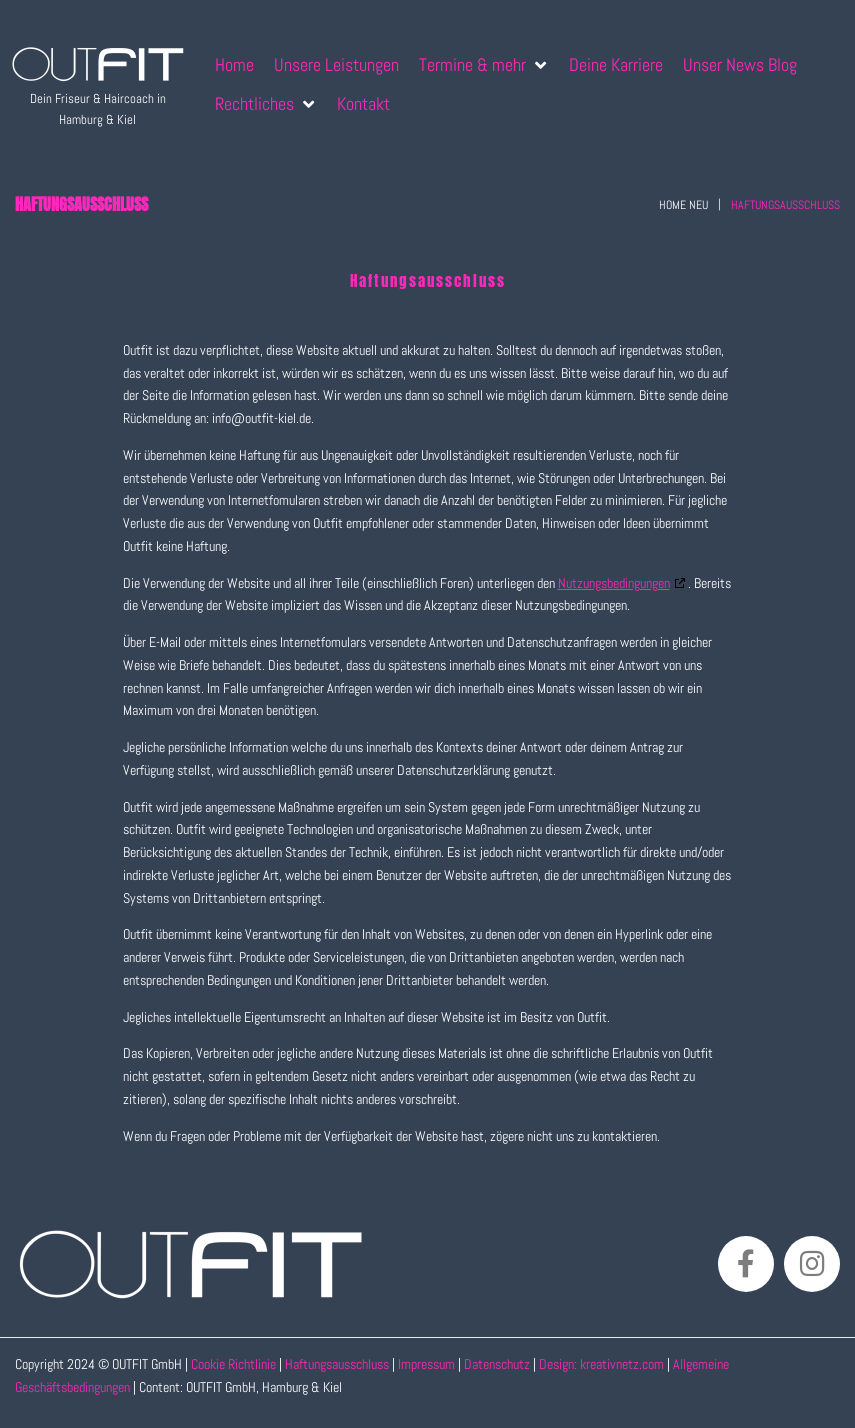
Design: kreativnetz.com (603, 1364)
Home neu (683, 205)
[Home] (234, 64)
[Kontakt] (363, 103)
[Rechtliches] (266, 103)
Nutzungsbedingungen (614, 583)
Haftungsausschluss (337, 1364)
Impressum (426, 1364)
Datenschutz (498, 1364)
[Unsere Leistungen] (336, 64)
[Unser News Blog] (740, 64)
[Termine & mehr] (484, 64)
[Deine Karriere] (616, 64)
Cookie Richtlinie (233, 1364)
